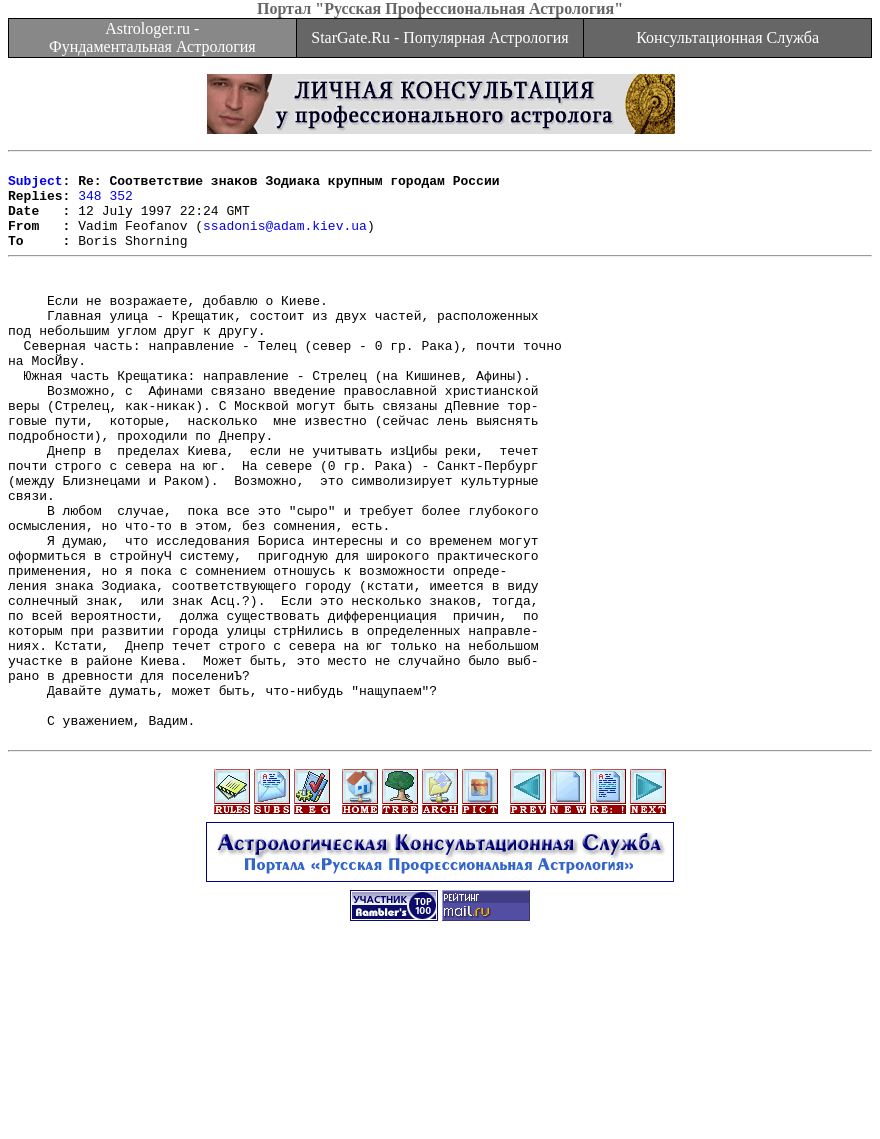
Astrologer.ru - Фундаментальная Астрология (152, 37)
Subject (35, 186)
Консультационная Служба (727, 37)
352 (120, 204)
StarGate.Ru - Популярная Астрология (439, 37)
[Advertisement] (440, 1094)
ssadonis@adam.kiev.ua (285, 240)
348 (89, 204)
